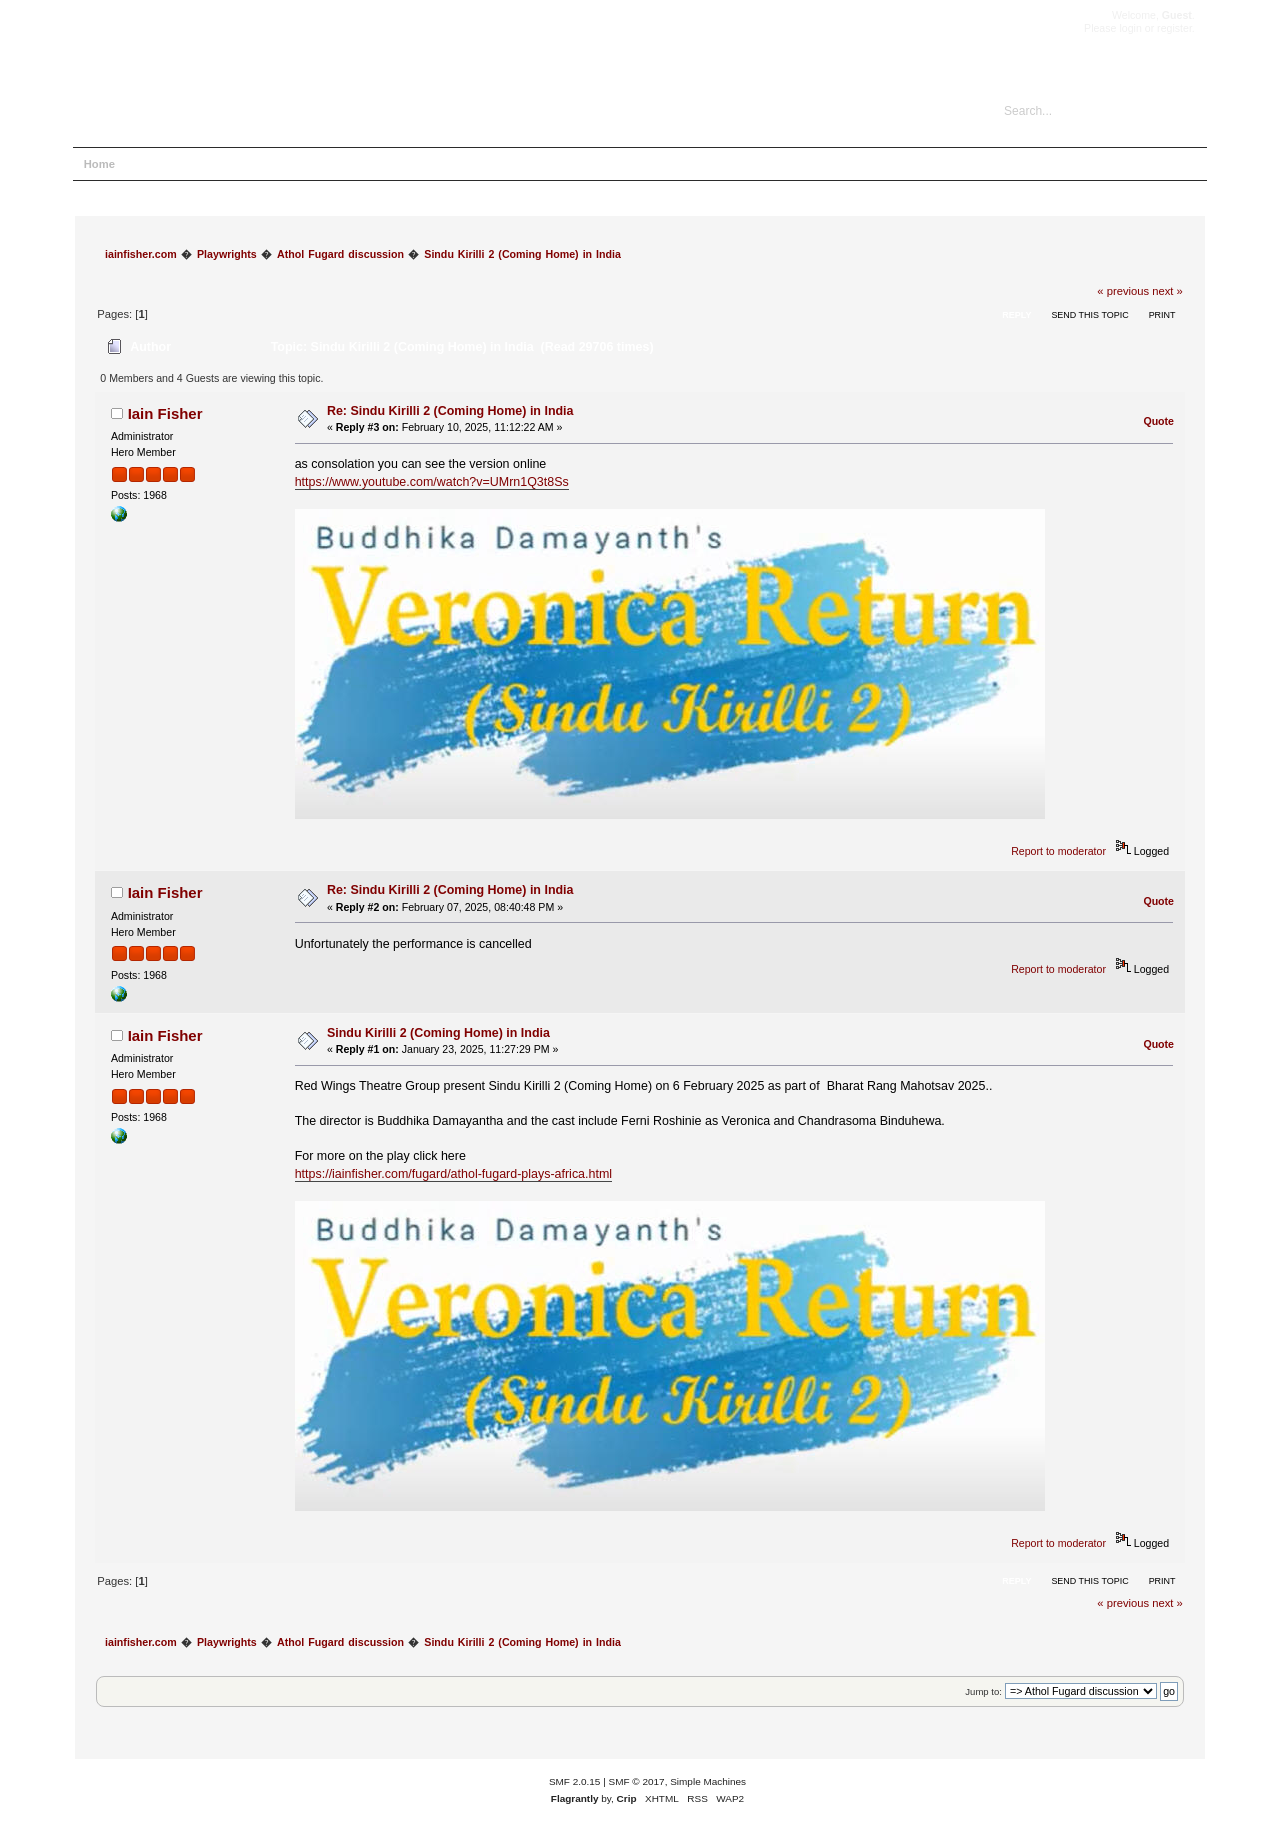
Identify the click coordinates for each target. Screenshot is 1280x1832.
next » (1167, 291)
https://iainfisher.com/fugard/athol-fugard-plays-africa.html (453, 1174)
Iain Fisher (165, 413)
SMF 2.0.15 (575, 1781)
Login (259, 164)
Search (204, 164)
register (1174, 28)
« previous (1123, 291)
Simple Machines (708, 1781)
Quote (1158, 421)
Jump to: (983, 1691)
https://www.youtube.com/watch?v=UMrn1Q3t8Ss (432, 482)
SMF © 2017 (637, 1781)
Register (318, 164)
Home (99, 164)
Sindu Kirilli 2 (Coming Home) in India (438, 1033)
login (1130, 28)
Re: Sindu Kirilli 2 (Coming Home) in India (450, 411)
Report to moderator (1058, 851)
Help (150, 164)
